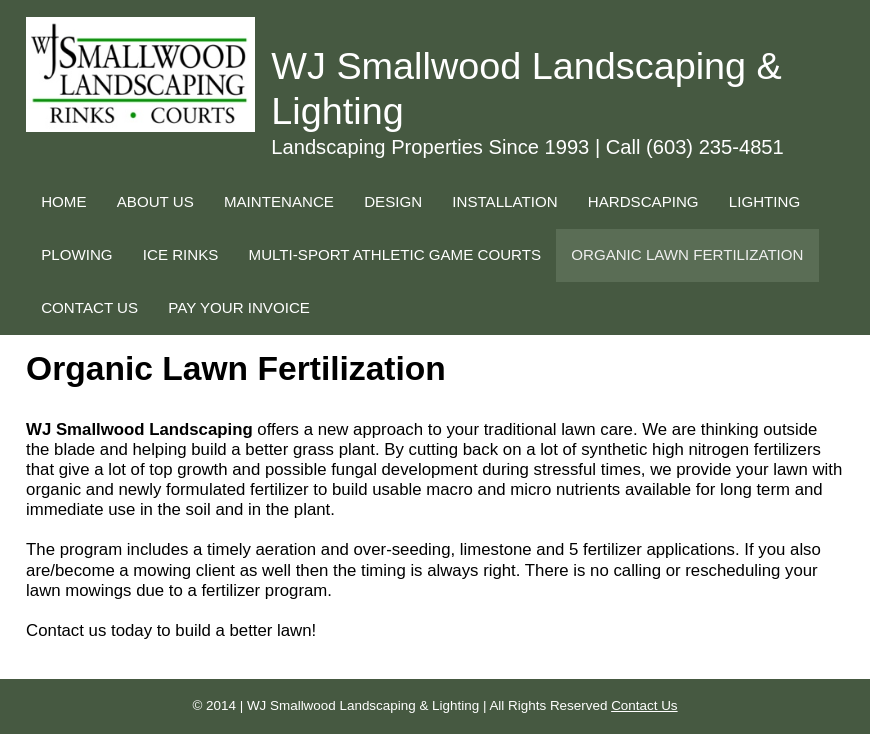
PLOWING (76, 254)
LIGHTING (764, 201)
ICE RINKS (181, 254)
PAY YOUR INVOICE (239, 307)
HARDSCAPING (643, 201)
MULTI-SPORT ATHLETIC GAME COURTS (395, 254)
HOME (63, 201)
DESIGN (393, 201)
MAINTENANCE (279, 201)
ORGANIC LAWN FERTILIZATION (687, 254)
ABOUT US (155, 201)
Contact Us (644, 705)
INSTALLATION (504, 201)
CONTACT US (89, 307)
